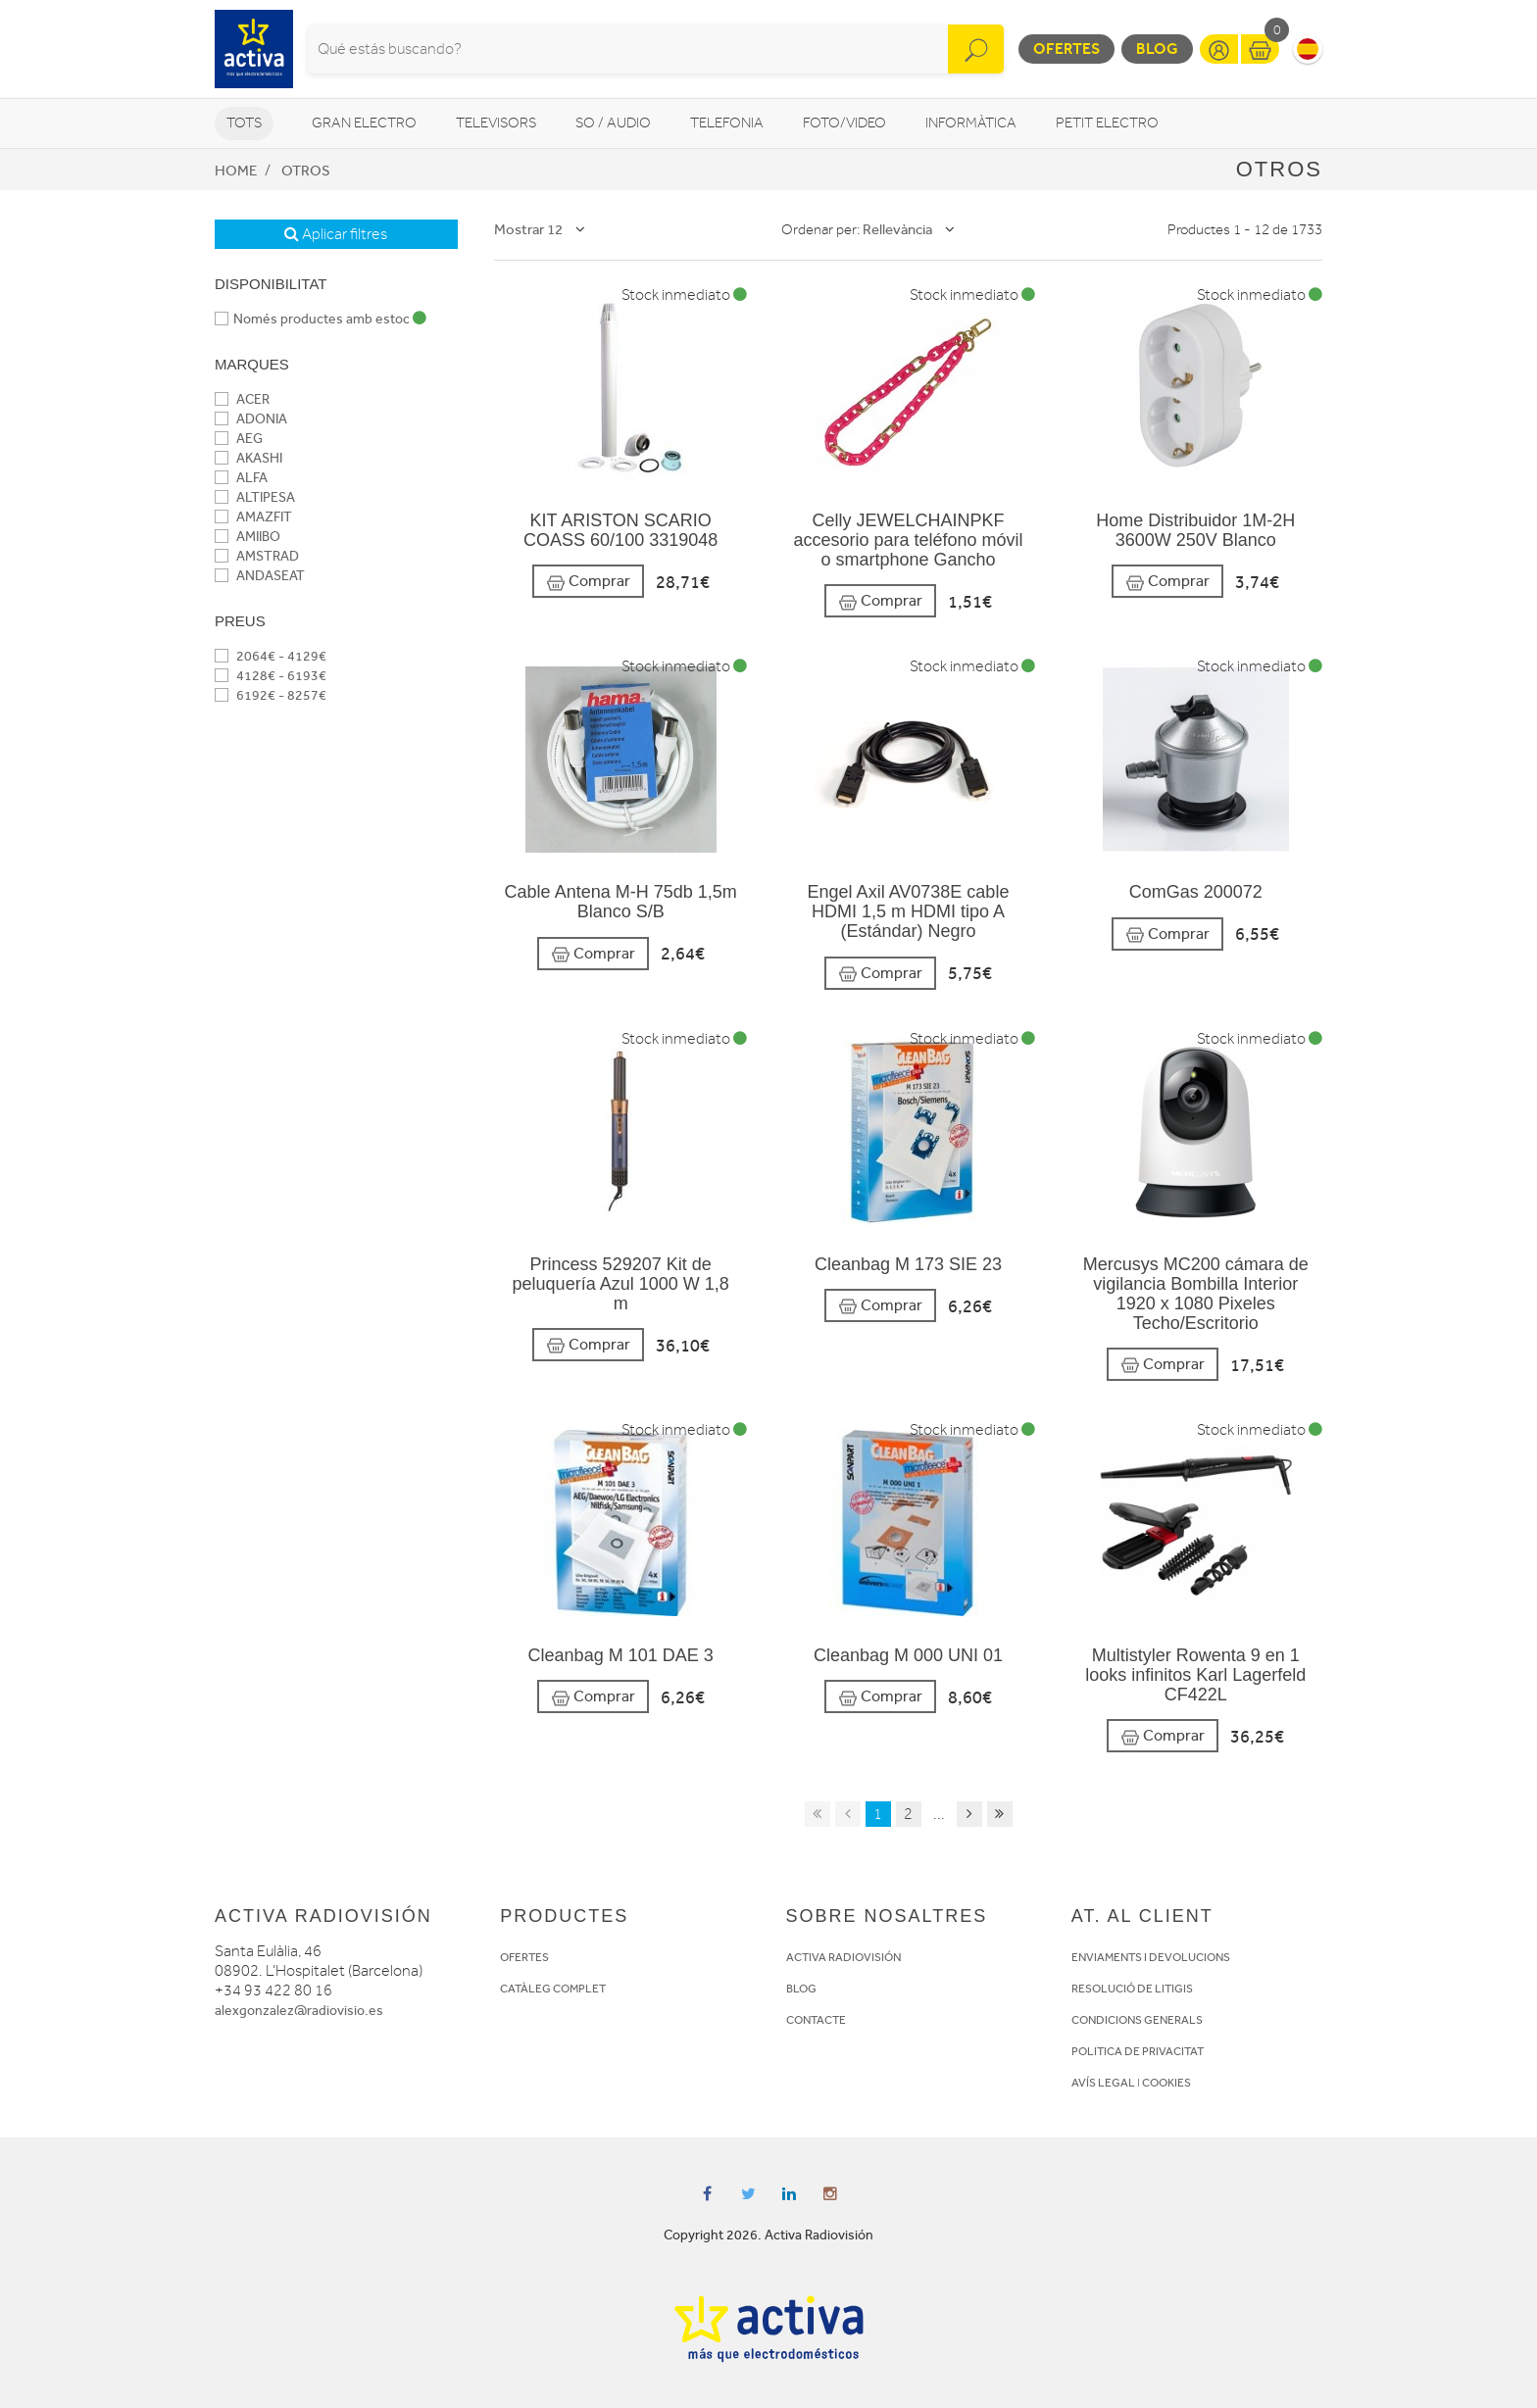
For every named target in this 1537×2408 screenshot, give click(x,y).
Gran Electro (364, 123)
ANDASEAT (260, 575)
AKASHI (248, 458)
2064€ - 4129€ (270, 656)
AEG (239, 438)
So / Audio (613, 123)
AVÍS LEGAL (1103, 2082)
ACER (242, 399)
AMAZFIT (253, 517)
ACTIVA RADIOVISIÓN (843, 1957)
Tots (244, 123)
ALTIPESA (255, 497)
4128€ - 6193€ (270, 675)
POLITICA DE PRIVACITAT (1137, 2051)
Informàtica (970, 123)
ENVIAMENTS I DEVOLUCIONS (1150, 1957)
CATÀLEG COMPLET (553, 1988)
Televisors (496, 123)
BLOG (801, 1988)
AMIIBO (247, 536)
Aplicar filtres (335, 234)
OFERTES (524, 1957)
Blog (1157, 48)
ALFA (241, 477)
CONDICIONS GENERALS (1137, 2020)
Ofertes (1066, 48)
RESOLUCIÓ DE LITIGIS (1132, 1988)
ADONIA (251, 419)
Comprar (588, 581)
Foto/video (844, 123)
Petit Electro (1107, 123)
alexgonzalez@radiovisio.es (299, 2010)
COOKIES (1166, 2082)
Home (236, 170)
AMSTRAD (257, 556)
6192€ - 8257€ (270, 695)
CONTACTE (816, 2020)
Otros (305, 170)
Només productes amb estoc (320, 319)
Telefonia (727, 123)
